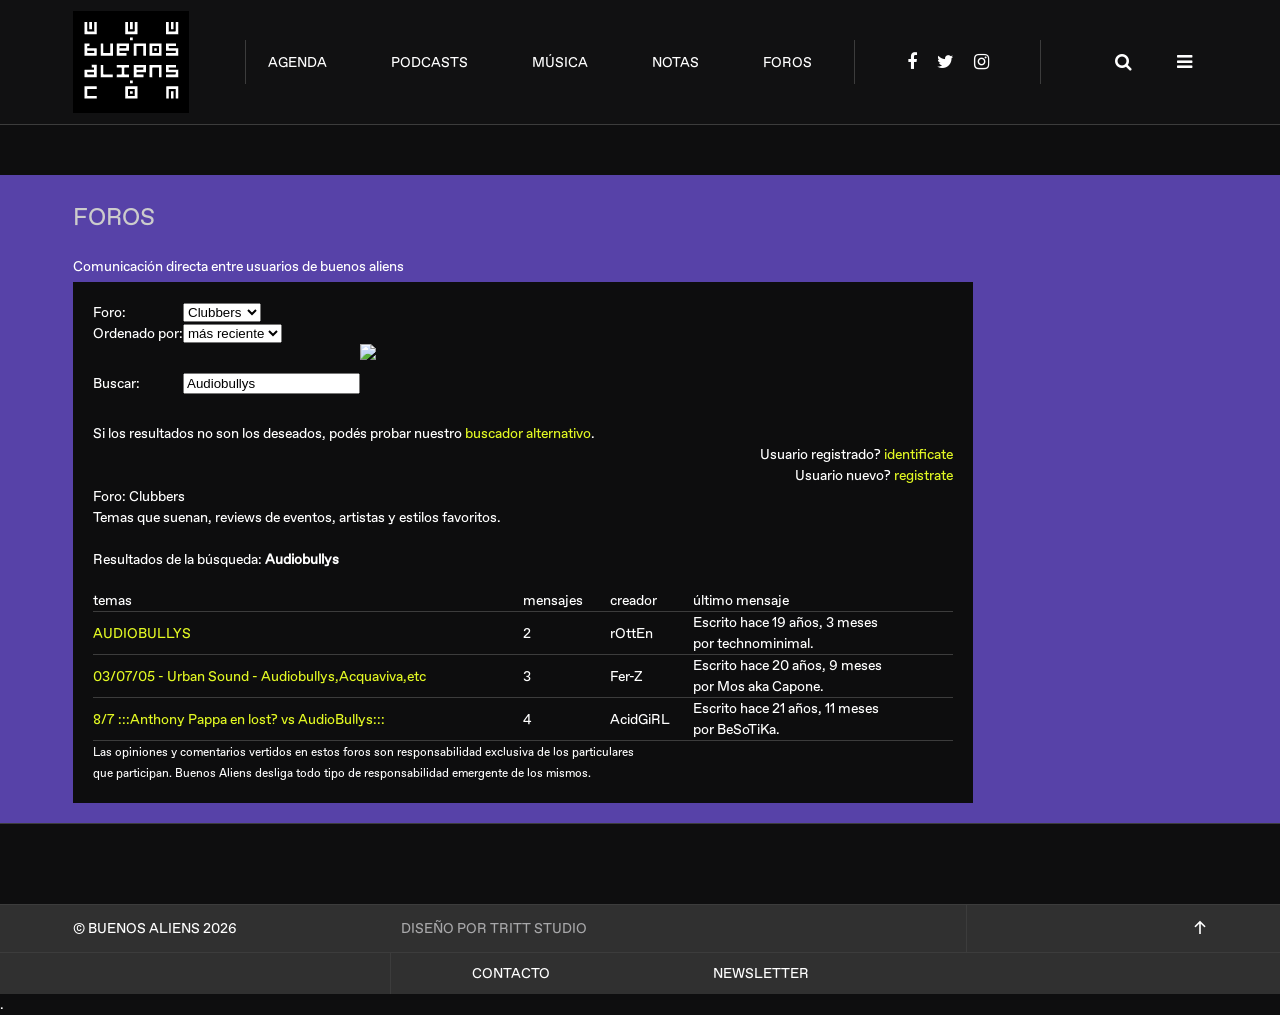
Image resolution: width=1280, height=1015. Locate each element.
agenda (297, 62)
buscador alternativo (528, 433)
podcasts (429, 62)
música (560, 62)
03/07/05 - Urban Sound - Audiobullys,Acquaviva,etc (259, 676)
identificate (918, 454)
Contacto (511, 973)
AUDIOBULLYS (142, 633)
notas (675, 62)
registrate (923, 475)
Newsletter (761, 973)
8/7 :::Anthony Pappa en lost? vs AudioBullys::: (239, 719)
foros (787, 62)
